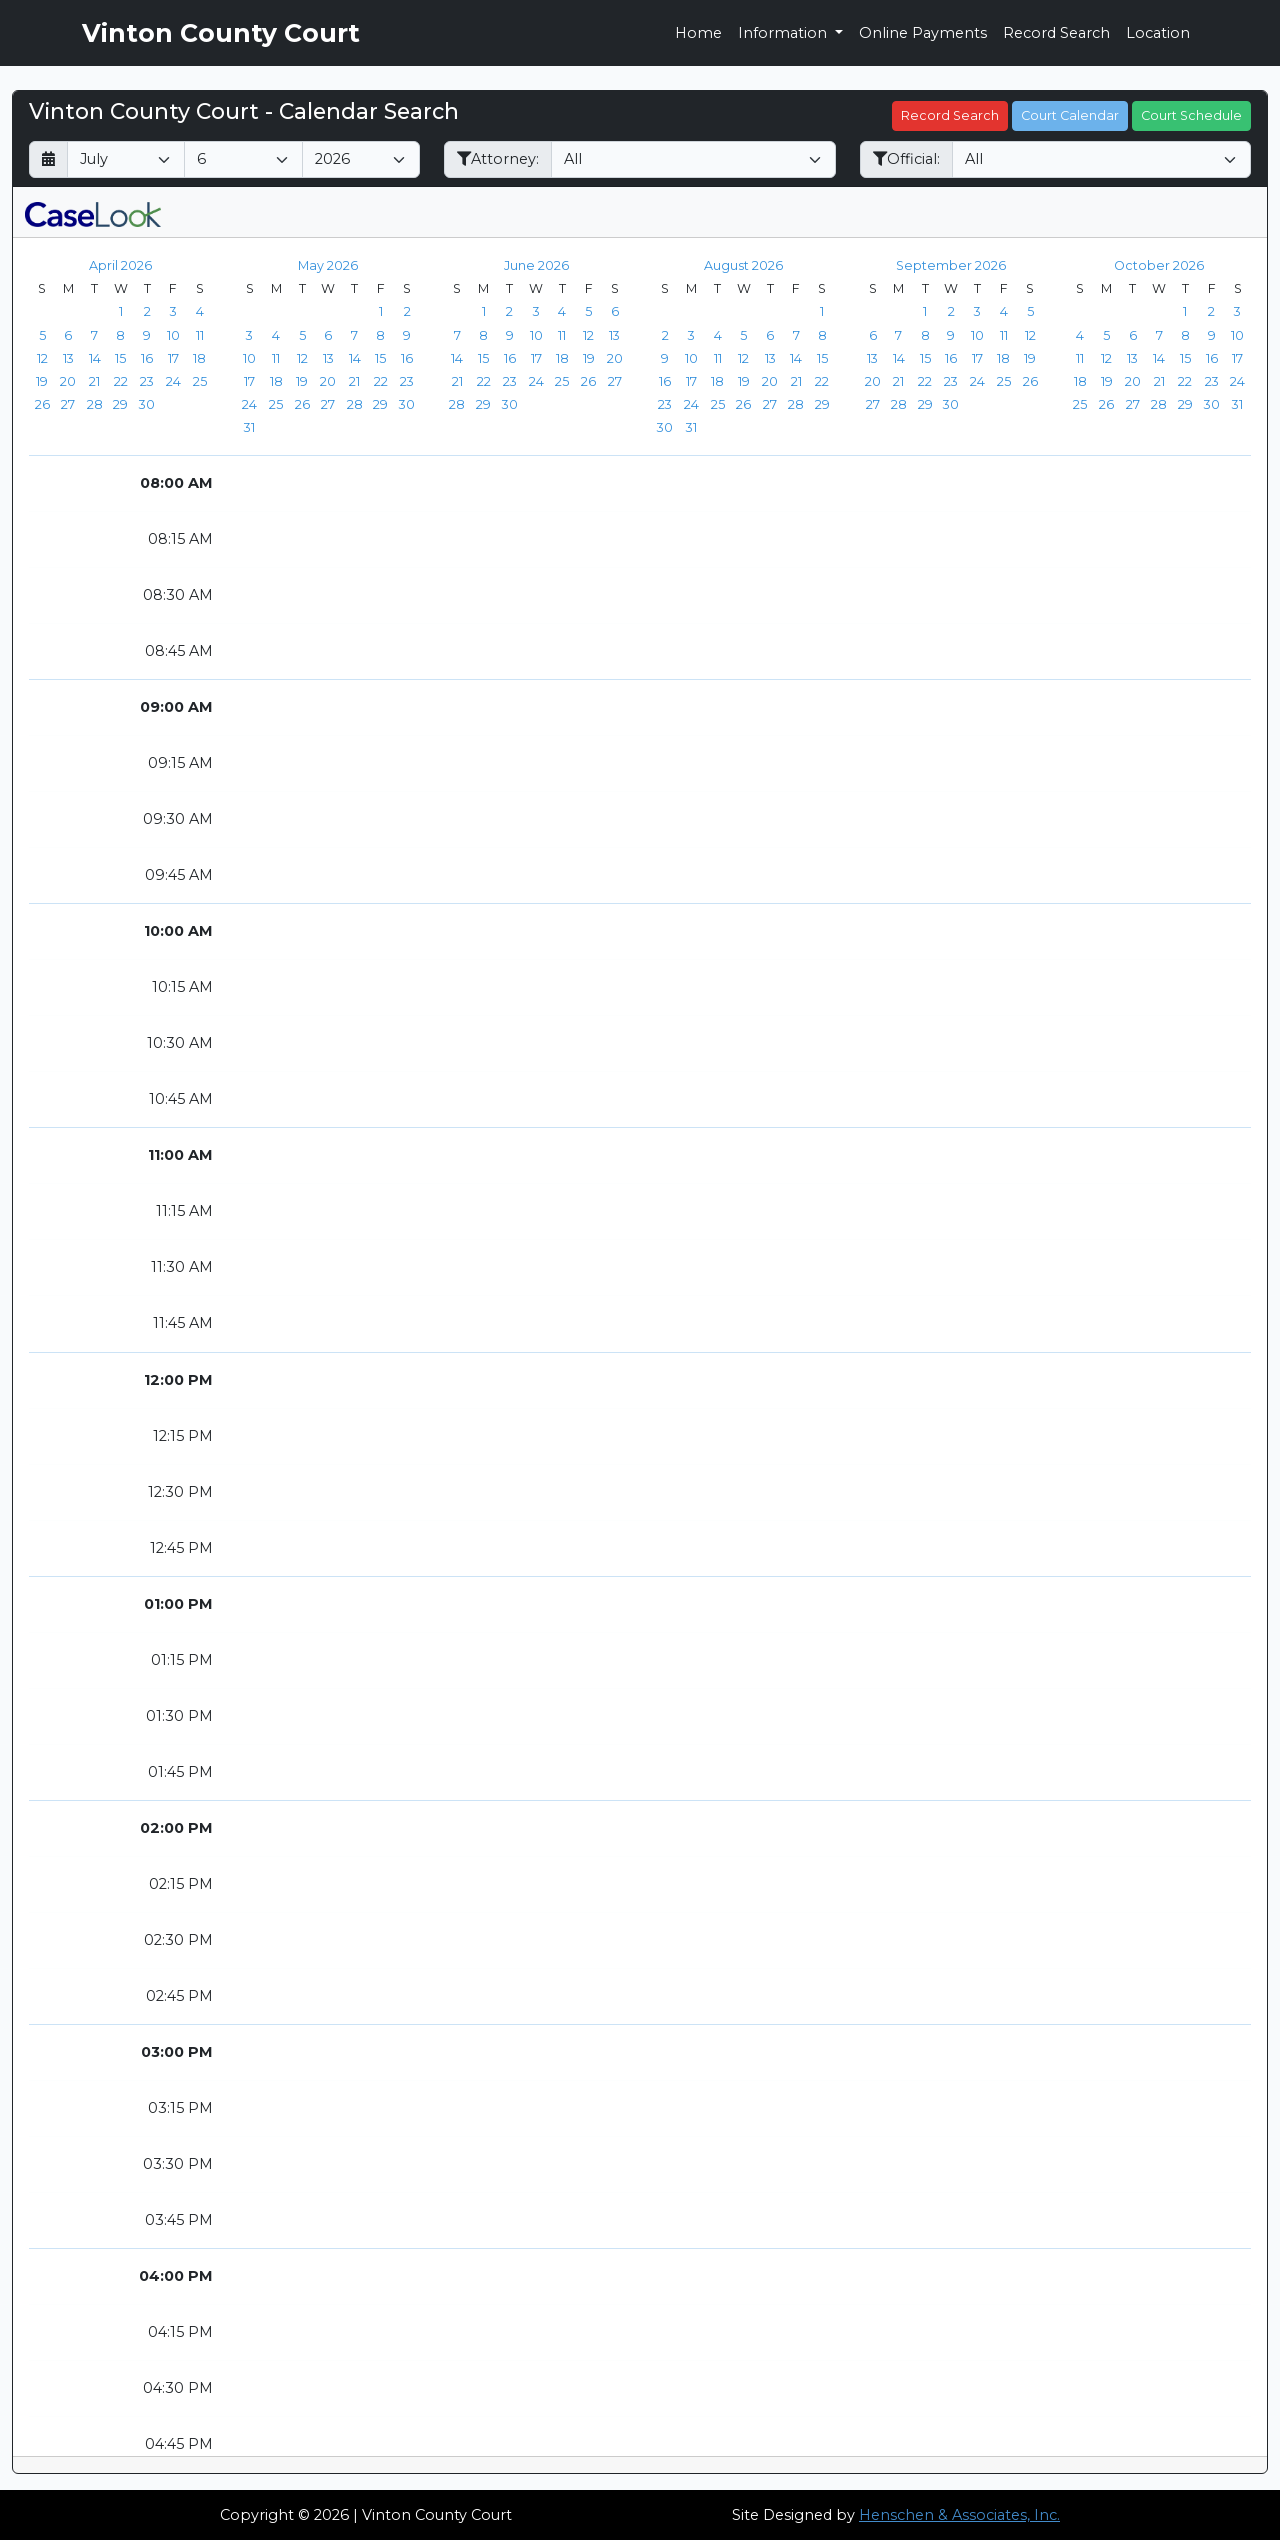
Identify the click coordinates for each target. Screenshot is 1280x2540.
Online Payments (923, 33)
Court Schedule (1191, 115)
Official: (906, 159)
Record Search (1056, 33)
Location (1158, 33)
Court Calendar (1070, 115)
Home (698, 33)
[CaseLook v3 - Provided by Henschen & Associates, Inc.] (93, 212)
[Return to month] (48, 159)
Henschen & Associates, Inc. (959, 2515)
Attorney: (498, 159)
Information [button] (784, 33)
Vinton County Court (221, 33)
